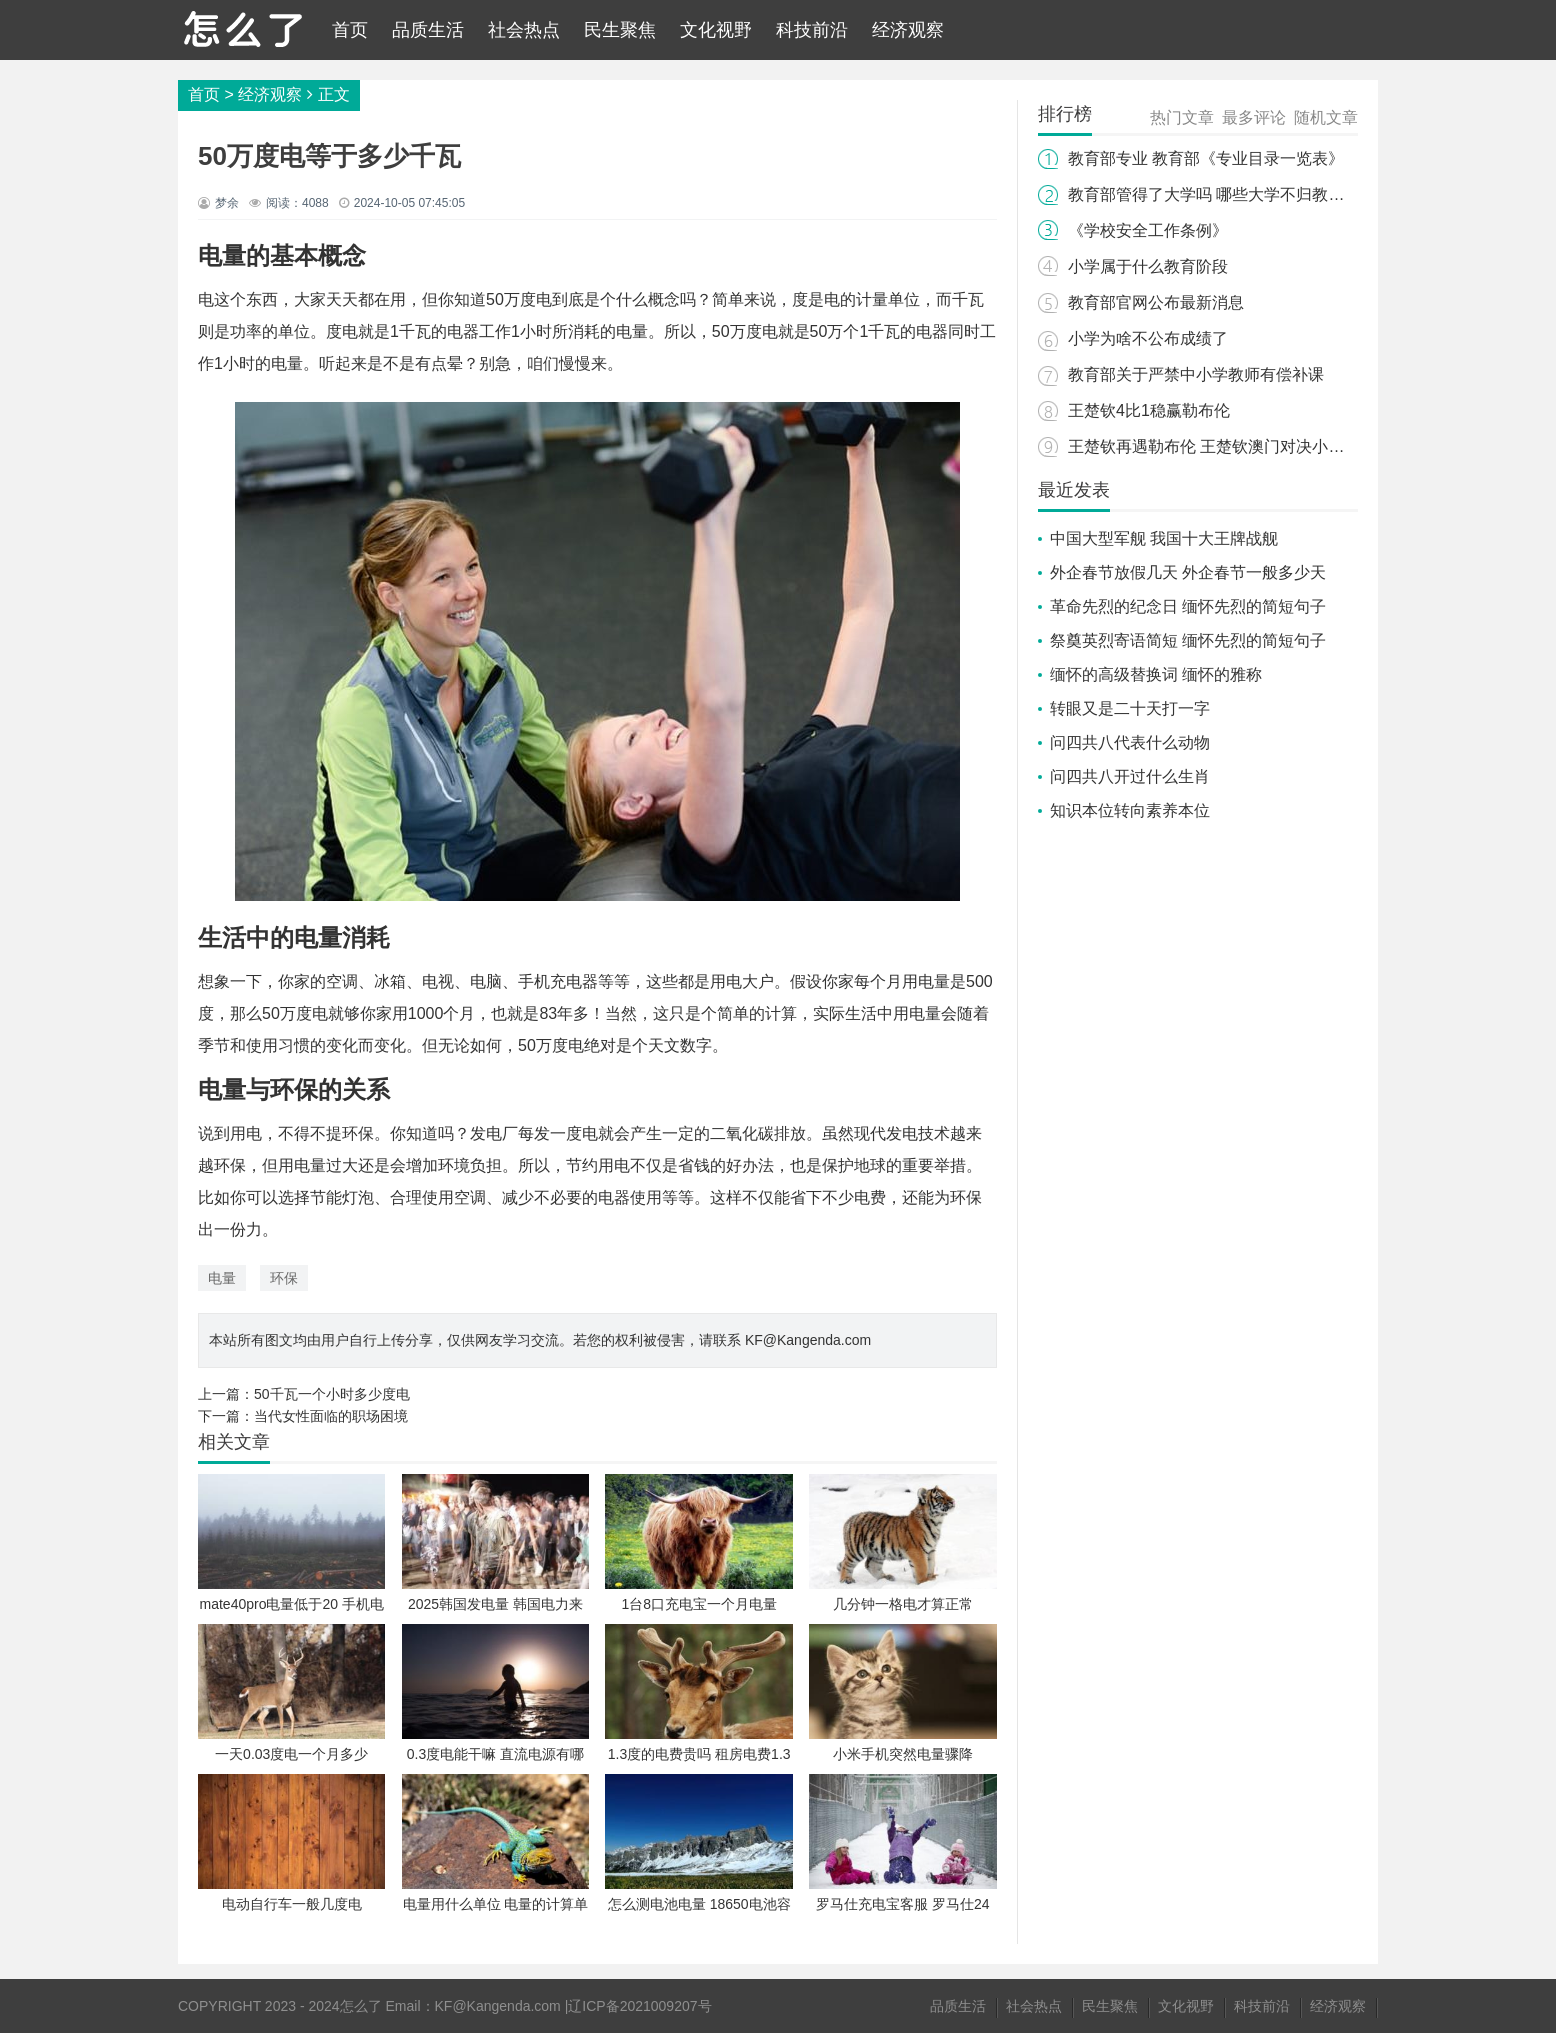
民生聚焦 (620, 30)
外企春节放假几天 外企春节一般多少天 (1188, 572)
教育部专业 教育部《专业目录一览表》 (1206, 158)
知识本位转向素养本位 (1130, 810)
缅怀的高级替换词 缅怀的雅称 (1156, 674)
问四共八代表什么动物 (1130, 742)
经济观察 (908, 30)
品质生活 (428, 30)
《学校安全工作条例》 (1148, 230)
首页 (350, 30)
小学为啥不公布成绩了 (1148, 338)
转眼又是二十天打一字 (1130, 708)
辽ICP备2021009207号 (639, 2006)
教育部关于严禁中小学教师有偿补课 (1196, 374)
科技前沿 (812, 30)
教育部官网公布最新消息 (1156, 302)
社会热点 (524, 30)
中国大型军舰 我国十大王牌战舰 (1164, 538)
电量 (222, 1278)
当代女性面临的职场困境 (331, 1416)
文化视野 (716, 30)
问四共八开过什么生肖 (1130, 776)
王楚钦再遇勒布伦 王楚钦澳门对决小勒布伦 (1222, 446)
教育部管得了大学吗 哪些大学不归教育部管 (1222, 194)
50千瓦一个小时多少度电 (332, 1394)
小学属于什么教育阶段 (1148, 266)
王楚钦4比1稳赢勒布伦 (1149, 410)
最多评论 (1254, 117)
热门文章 (1182, 117)
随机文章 (1326, 117)
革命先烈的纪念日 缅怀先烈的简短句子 (1188, 606)
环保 (284, 1278)
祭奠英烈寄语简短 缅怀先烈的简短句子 (1188, 640)
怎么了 (361, 2006)
